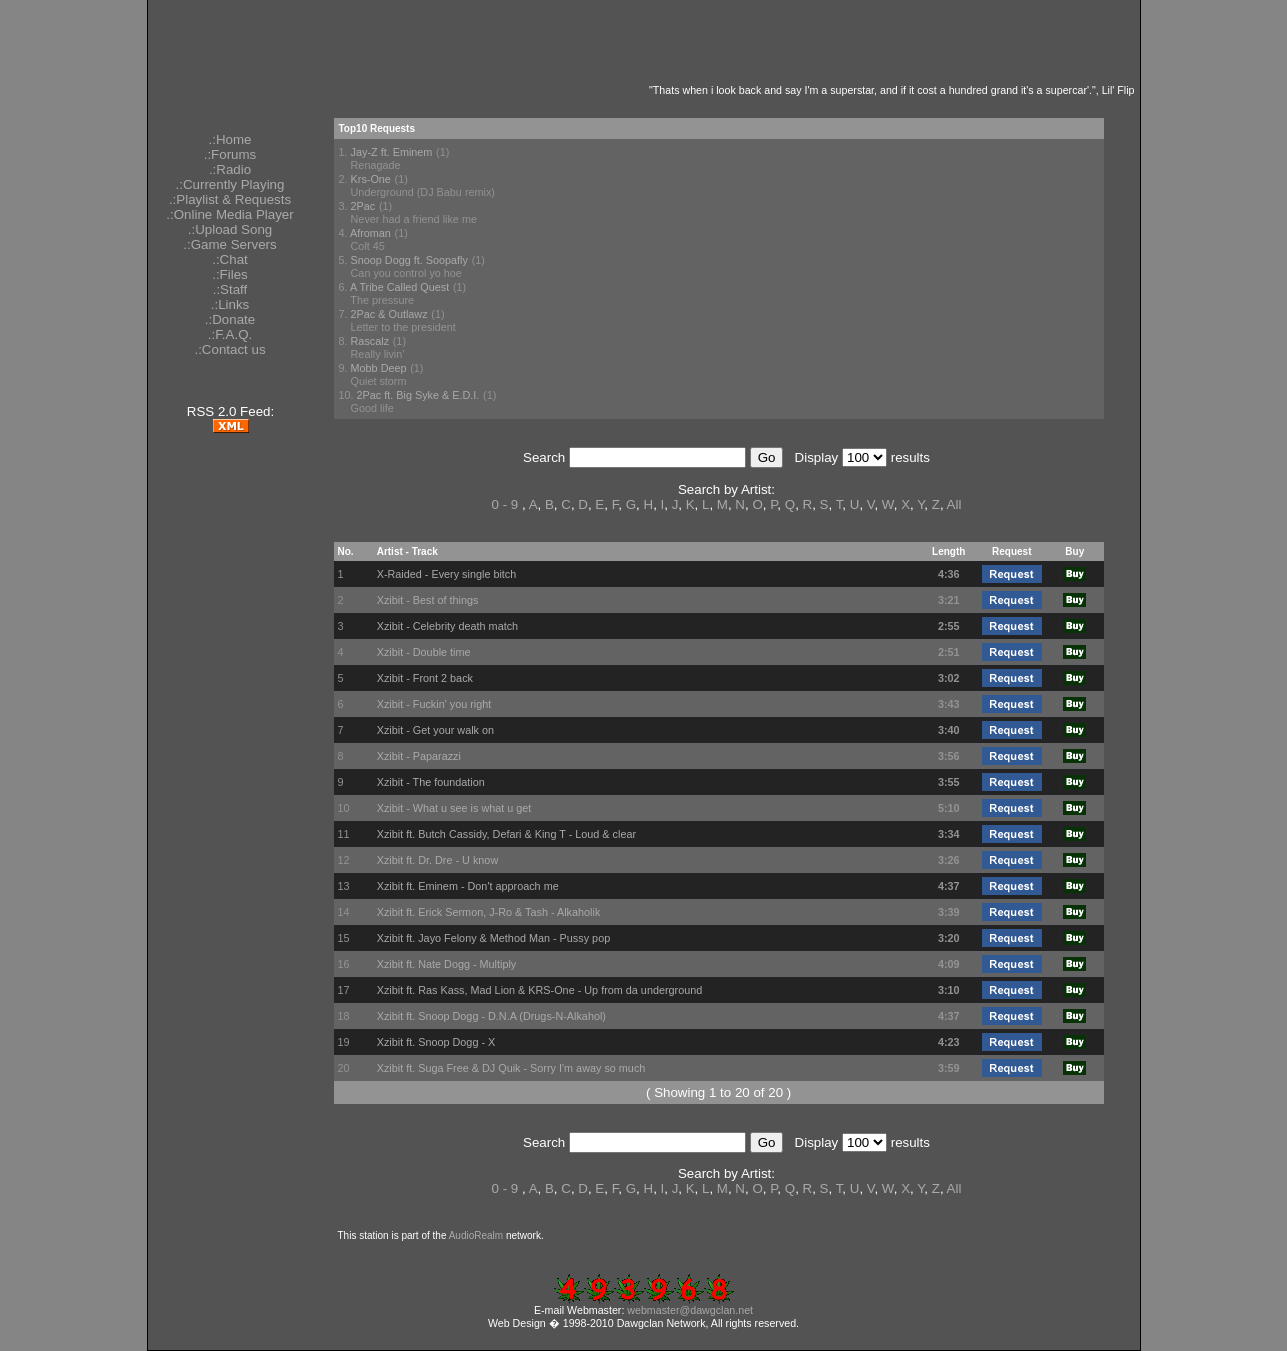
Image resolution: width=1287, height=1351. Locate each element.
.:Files (230, 274)
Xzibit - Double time (424, 652)
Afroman (370, 233)
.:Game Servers (229, 244)
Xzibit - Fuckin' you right (434, 704)
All (954, 504)
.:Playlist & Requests (230, 199)
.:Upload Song (230, 229)
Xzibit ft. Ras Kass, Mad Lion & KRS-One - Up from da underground (540, 990)
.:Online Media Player (229, 214)
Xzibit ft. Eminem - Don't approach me (468, 886)
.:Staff (230, 289)
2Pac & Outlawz (389, 314)
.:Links (230, 304)
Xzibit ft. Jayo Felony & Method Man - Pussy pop (494, 938)
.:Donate (230, 319)
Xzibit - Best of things (428, 600)
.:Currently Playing (230, 184)
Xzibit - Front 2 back (425, 678)
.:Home (230, 139)
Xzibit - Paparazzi (419, 756)
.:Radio (230, 169)
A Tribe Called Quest (399, 287)
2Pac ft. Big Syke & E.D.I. (418, 395)
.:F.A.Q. (230, 334)
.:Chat (230, 259)
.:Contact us (229, 349)
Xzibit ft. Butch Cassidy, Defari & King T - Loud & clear (506, 834)
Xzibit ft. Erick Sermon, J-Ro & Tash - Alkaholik (489, 912)
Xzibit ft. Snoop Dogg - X (436, 1042)
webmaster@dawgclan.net (690, 1310)
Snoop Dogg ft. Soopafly (409, 260)
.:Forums (230, 154)
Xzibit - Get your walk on (435, 730)
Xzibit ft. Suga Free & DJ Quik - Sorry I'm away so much (511, 1068)
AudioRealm (476, 1235)
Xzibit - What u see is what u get (454, 808)
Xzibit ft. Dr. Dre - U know (438, 860)
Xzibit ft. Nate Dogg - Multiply (447, 964)
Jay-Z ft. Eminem (392, 152)
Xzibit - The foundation (431, 782)
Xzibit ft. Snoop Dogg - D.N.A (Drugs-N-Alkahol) (491, 1016)
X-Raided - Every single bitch (447, 574)
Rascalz (370, 341)
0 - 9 (505, 504)
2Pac (363, 206)
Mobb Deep (379, 368)
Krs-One (371, 179)
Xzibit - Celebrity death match (447, 626)
